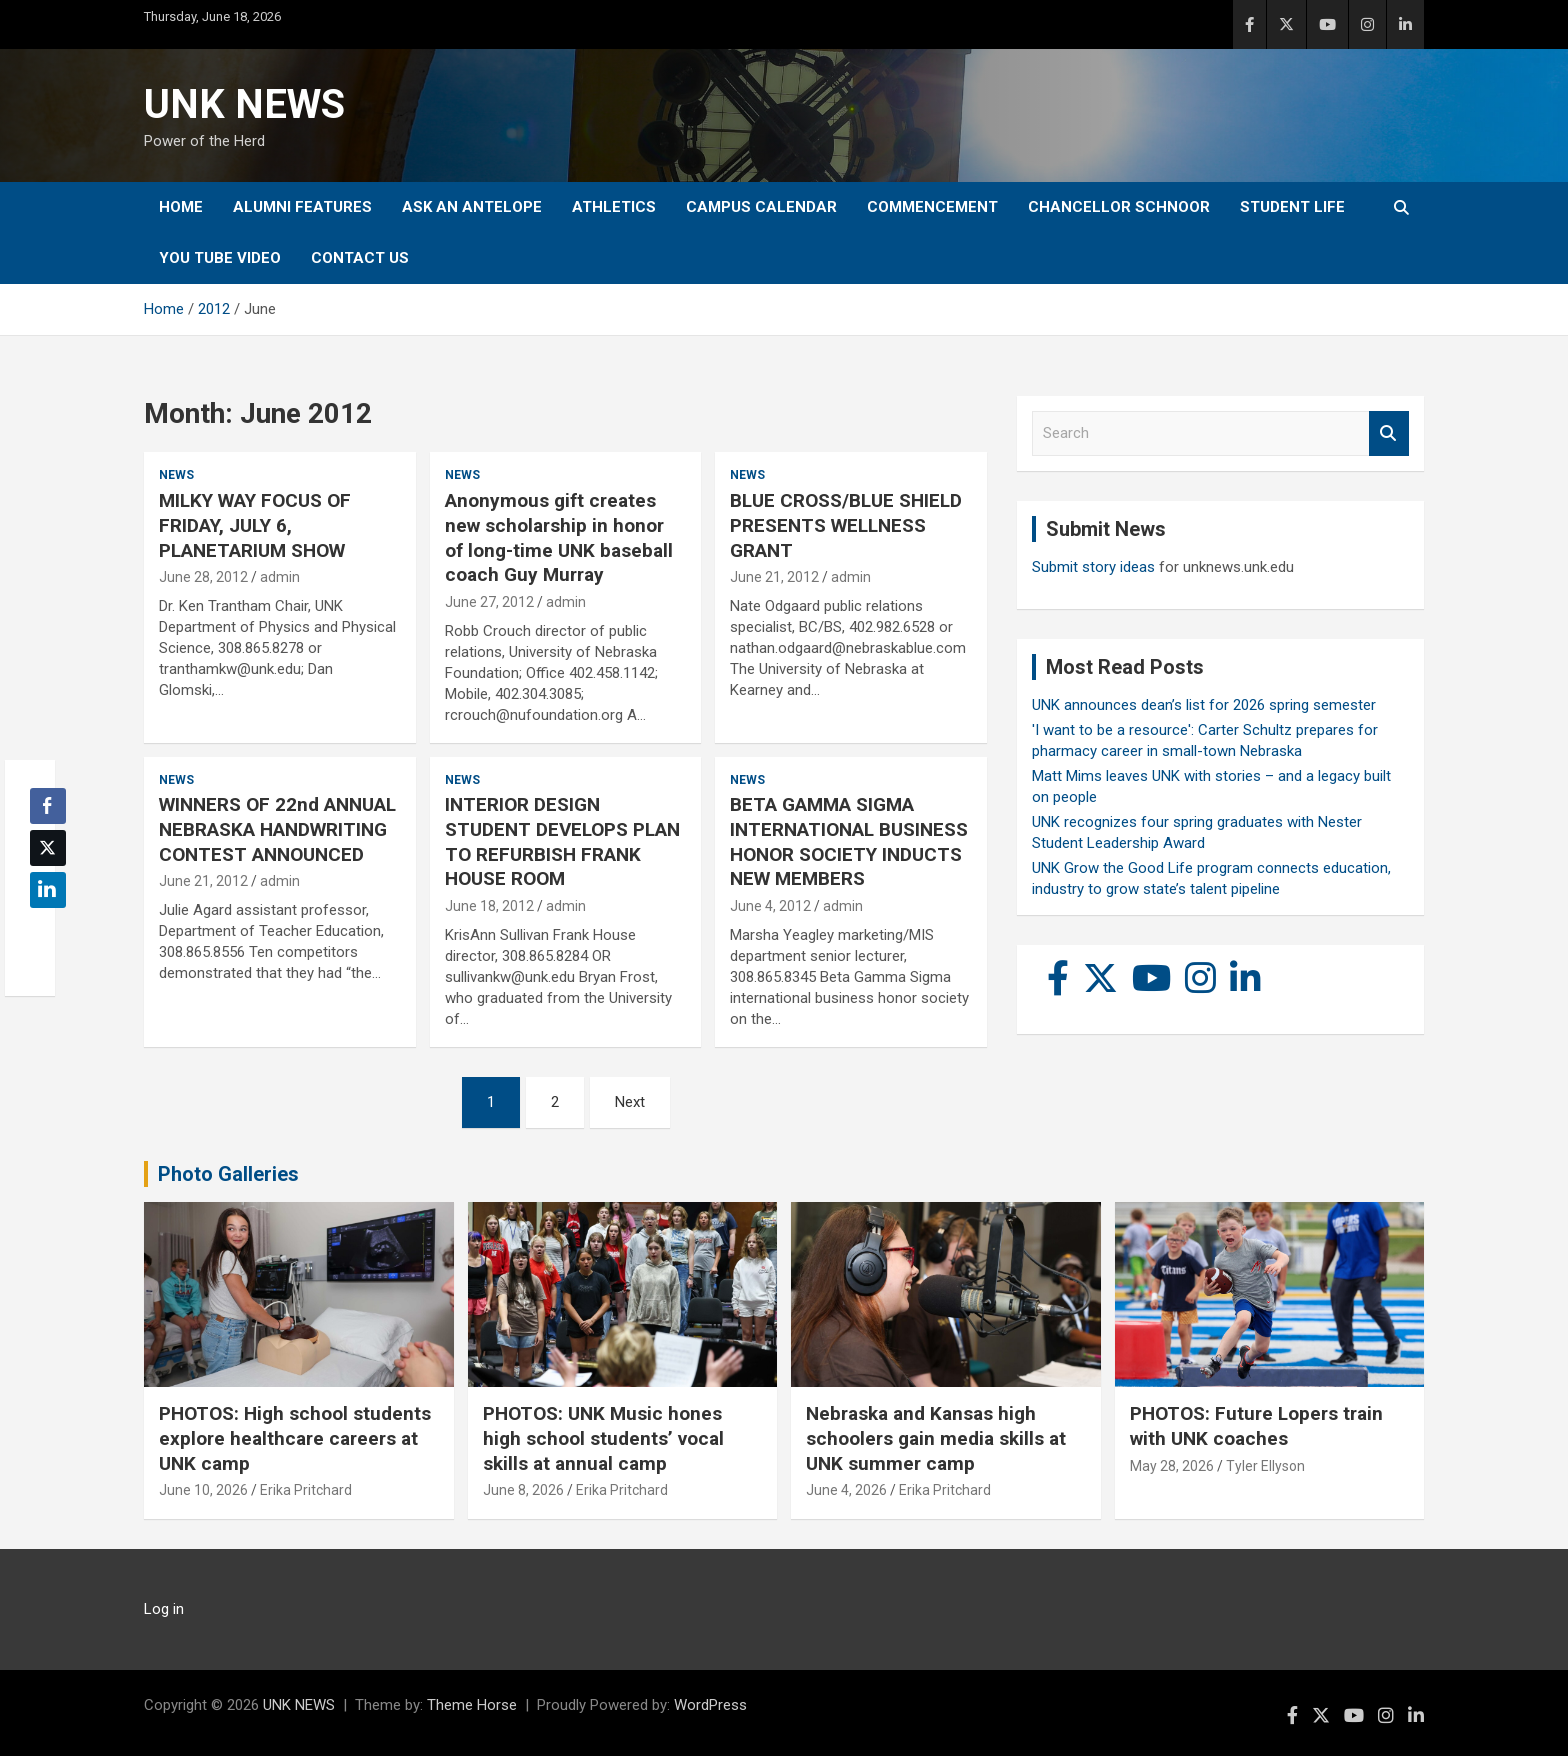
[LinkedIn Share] (48, 890)
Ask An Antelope (472, 207)
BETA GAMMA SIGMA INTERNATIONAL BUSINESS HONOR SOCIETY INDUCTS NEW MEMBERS (849, 841)
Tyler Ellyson (1265, 1466)
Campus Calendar (761, 207)
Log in (164, 1609)
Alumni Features (302, 207)
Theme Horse (472, 1705)
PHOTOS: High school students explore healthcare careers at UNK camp (295, 1438)
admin (280, 577)
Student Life (1292, 207)
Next (630, 1102)
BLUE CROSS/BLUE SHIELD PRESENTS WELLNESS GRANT (846, 525)
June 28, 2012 (203, 577)
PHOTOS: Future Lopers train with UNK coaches (1256, 1426)
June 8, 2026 (523, 1490)
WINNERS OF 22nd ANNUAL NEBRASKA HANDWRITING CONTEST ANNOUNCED (277, 829)
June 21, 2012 (774, 577)
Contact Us (360, 258)
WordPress (710, 1705)
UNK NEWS (244, 104)
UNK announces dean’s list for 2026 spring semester (1204, 705)
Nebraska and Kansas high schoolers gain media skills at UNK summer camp (936, 1438)
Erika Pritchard (306, 1490)
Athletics (614, 207)
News (176, 475)
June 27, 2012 (489, 602)
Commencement (932, 207)
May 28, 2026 (1172, 1466)
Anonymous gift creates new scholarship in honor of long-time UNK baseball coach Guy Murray (559, 537)
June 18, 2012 (489, 906)
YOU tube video (220, 258)
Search (1389, 433)
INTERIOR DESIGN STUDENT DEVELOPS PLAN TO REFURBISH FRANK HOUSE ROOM (562, 841)
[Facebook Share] (48, 806)
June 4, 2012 (770, 906)
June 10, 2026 (203, 1490)
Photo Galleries (228, 1174)
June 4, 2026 (846, 1490)
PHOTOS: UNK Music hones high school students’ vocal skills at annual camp (603, 1438)
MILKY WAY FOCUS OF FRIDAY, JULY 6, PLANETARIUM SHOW (255, 525)
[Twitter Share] (48, 848)
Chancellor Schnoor (1119, 207)
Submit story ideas (1093, 567)
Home (181, 207)
